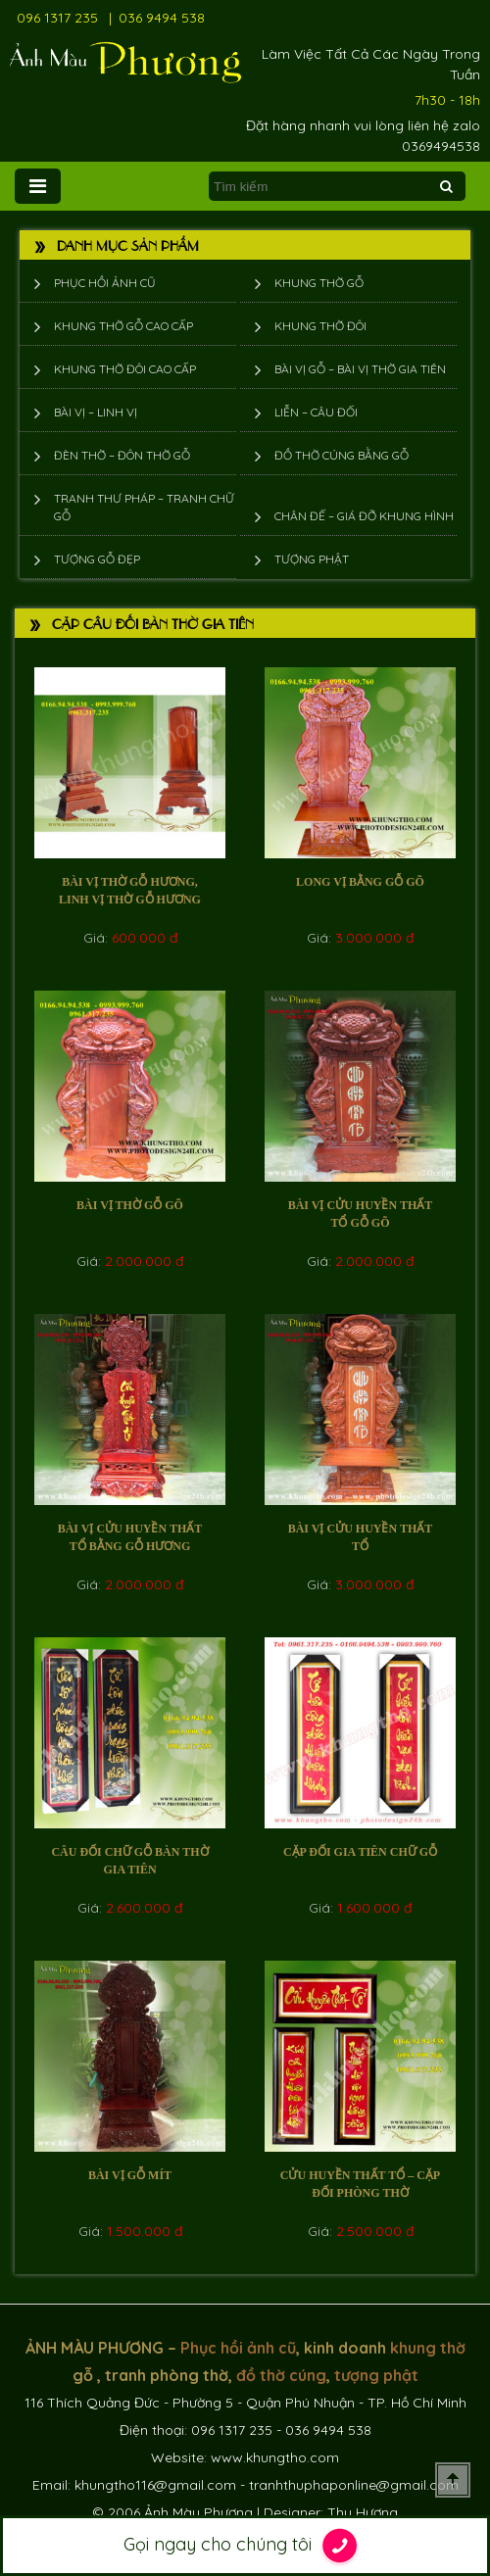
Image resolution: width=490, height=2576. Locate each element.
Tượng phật (311, 559)
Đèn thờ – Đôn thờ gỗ (122, 455)
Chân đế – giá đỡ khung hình (364, 516)
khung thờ (428, 2347)
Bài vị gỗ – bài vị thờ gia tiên (360, 369)
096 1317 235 (57, 17)
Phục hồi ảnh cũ (105, 282)
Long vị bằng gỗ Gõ (360, 882)
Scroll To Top (452, 2480)
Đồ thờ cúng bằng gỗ (341, 455)
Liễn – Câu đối (316, 412)
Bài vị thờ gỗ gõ (129, 1205)
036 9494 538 (162, 17)
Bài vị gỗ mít (130, 2175)
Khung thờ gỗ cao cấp (123, 325)
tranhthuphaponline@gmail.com (354, 2485)
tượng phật (376, 2375)
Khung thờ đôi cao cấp (125, 369)
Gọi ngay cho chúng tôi (245, 2545)
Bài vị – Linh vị (95, 412)
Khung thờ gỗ (319, 282)
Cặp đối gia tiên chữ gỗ (360, 1852)
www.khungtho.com (275, 2457)
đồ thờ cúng (281, 2375)
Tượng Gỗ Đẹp (97, 559)
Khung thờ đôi (320, 325)
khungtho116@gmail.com (155, 2485)
